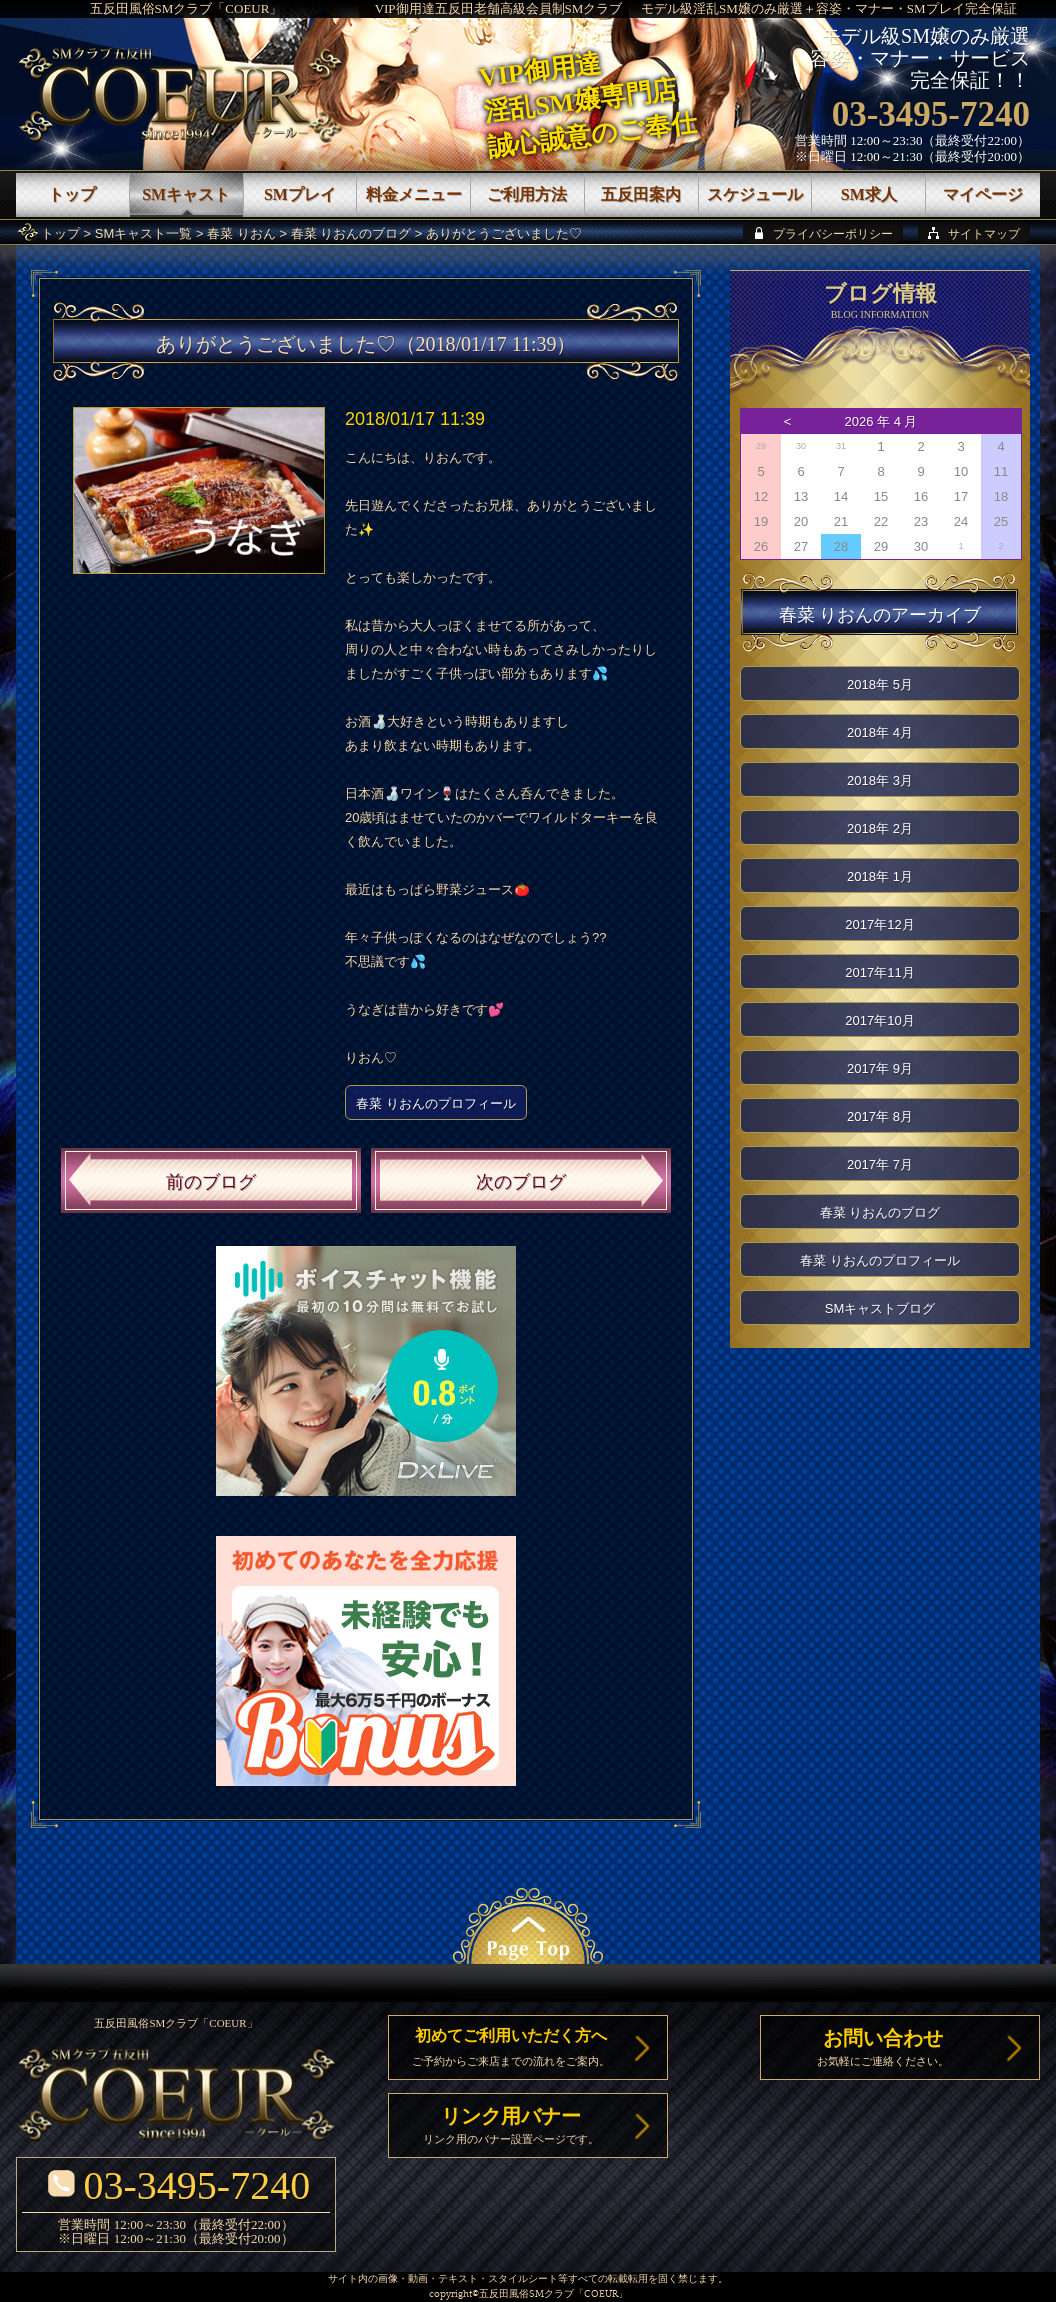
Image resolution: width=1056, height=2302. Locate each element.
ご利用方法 (527, 194)
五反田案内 (641, 194)
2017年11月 (879, 972)
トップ (60, 233)
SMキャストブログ (880, 1308)
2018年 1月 (880, 876)
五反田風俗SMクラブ (526, 2294)
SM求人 (869, 194)
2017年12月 (879, 924)
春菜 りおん (241, 233)
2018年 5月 (880, 684)
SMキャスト (186, 194)
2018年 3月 (880, 780)
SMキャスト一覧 (144, 233)
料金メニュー (414, 194)
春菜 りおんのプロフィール (436, 1103)
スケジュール (755, 194)
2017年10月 (879, 1020)
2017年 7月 (880, 1164)
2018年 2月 (880, 828)
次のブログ (521, 1182)
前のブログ (211, 1182)
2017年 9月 (880, 1068)
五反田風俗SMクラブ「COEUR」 (186, 8)
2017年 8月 (880, 1116)
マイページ (983, 194)
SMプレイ (300, 194)
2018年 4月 (880, 732)
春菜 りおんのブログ (351, 233)
